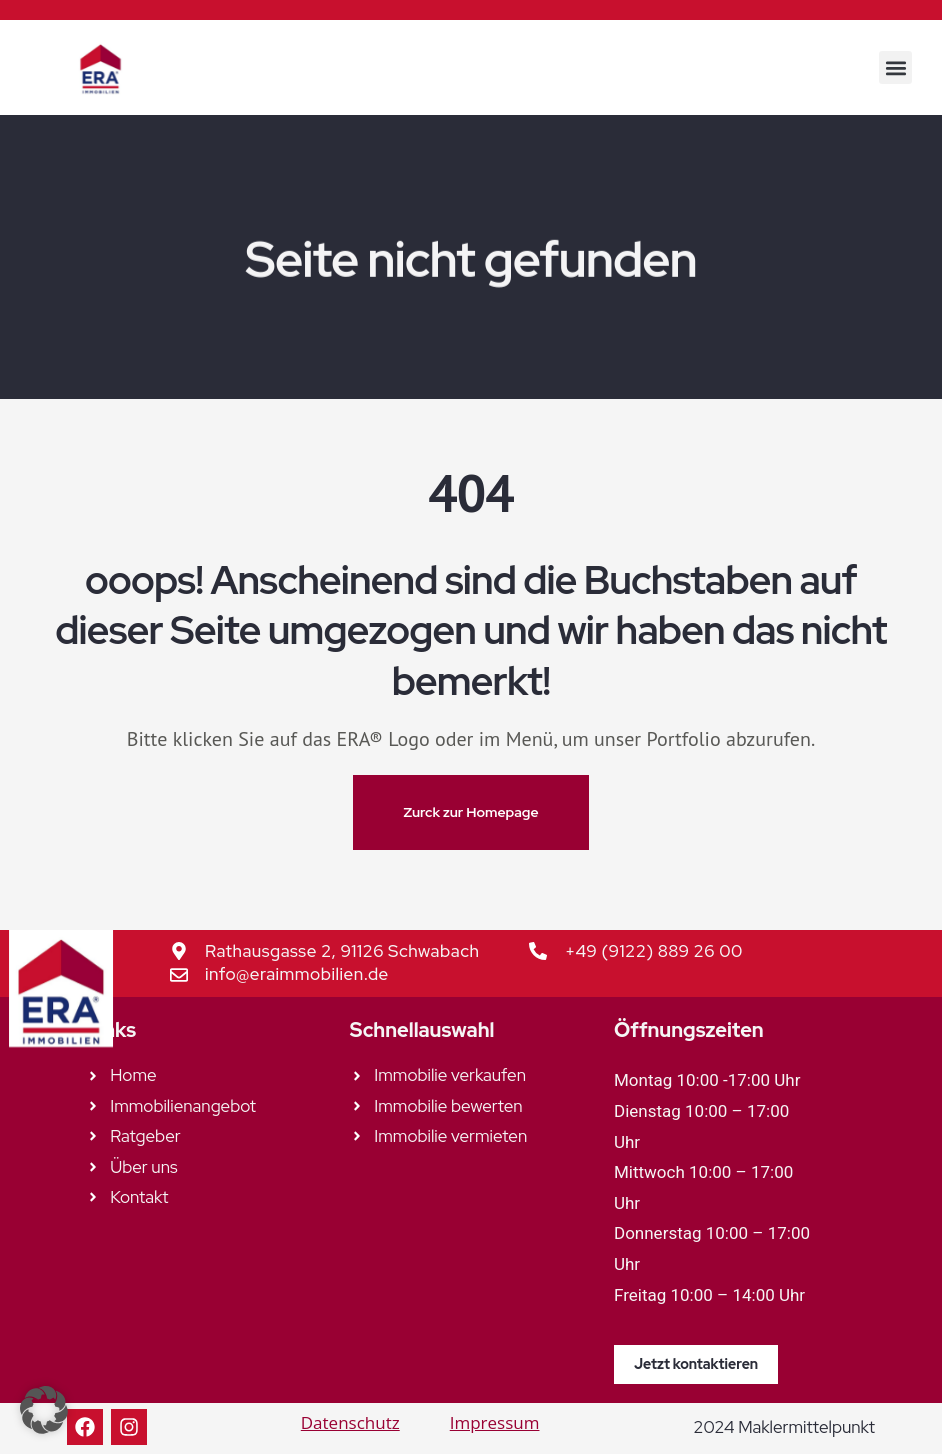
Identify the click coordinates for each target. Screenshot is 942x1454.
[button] (895, 67)
